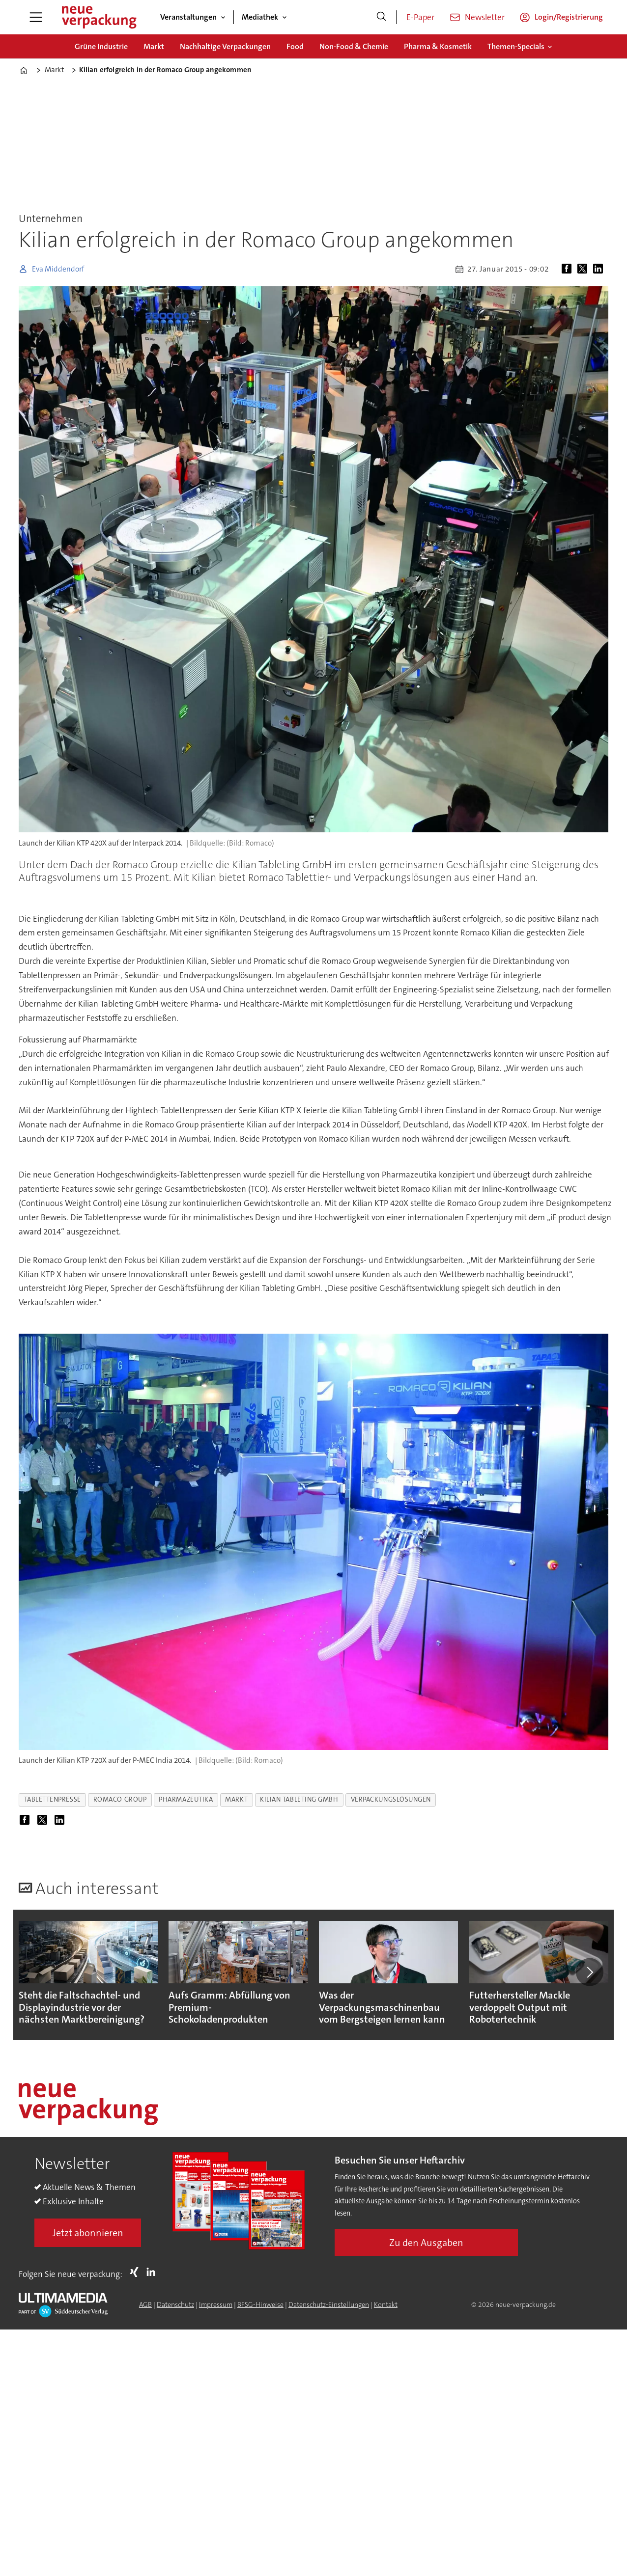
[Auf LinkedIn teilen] (600, 269)
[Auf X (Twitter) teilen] (584, 269)
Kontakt (386, 2304)
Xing (136, 2272)
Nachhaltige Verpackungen (225, 46)
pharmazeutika (186, 1799)
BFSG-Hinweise (260, 2304)
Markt (153, 46)
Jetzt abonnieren (88, 2232)
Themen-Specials (515, 46)
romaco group (120, 1799)
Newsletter (485, 17)
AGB (145, 2304)
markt (236, 1799)
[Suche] (381, 17)
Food (295, 46)
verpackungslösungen (391, 1799)
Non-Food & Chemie (353, 46)
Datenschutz (175, 2304)
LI (153, 2272)
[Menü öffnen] (36, 17)
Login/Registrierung (569, 17)
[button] (589, 1972)
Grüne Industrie (101, 46)
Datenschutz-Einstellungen (328, 2304)
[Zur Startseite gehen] (98, 17)
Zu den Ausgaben (426, 2242)
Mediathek (260, 17)
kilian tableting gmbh (299, 1799)
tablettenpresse (52, 1799)
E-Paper (420, 17)
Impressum (215, 2304)
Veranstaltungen (188, 17)
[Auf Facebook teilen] (568, 269)
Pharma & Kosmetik (438, 46)
